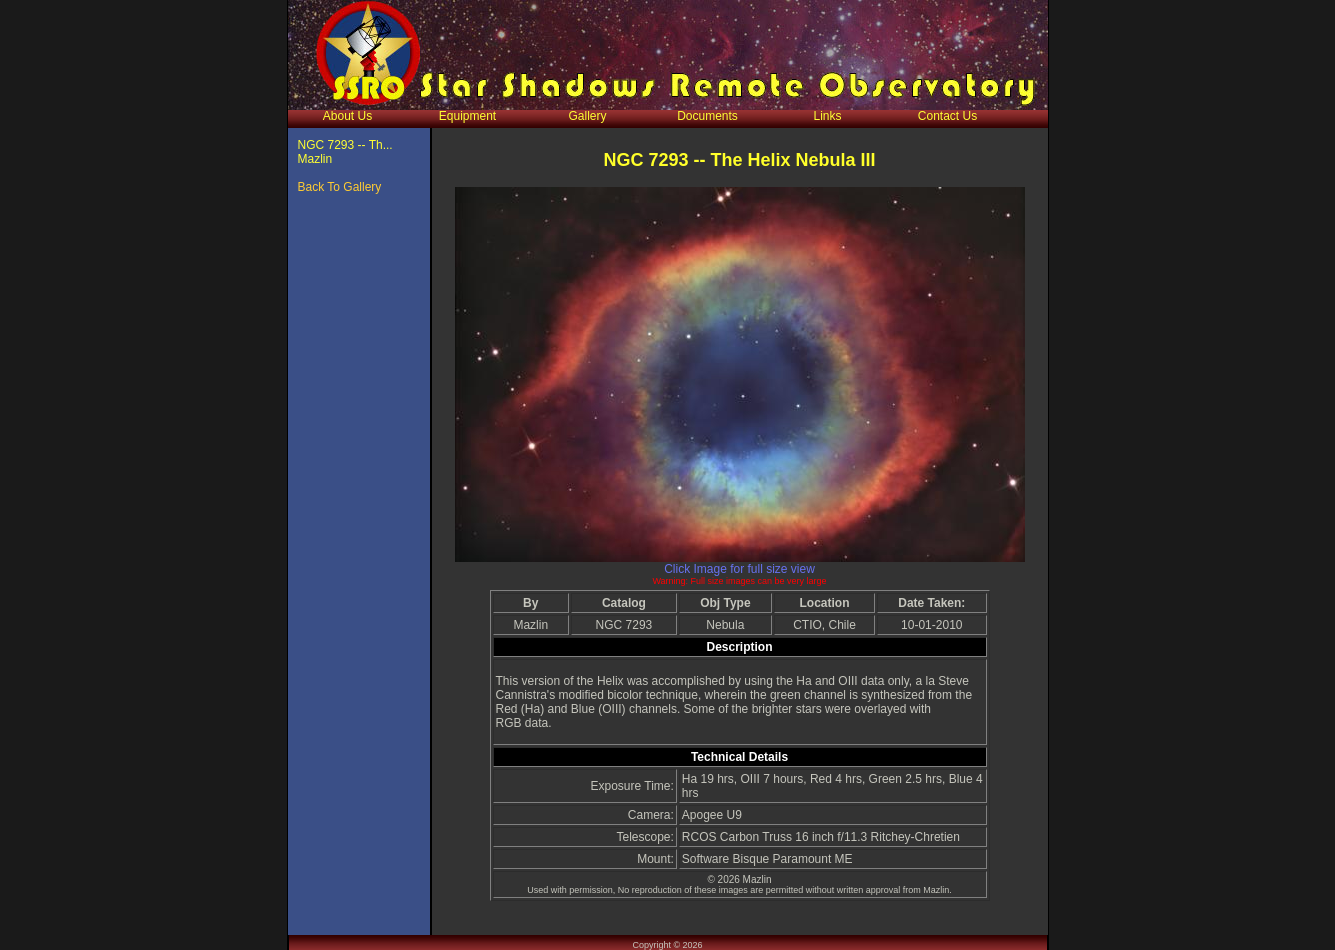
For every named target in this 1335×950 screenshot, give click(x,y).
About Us (347, 116)
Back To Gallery (340, 187)
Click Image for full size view (739, 569)
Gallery (587, 116)
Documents (707, 116)
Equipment (467, 116)
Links (827, 116)
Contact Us (947, 116)
